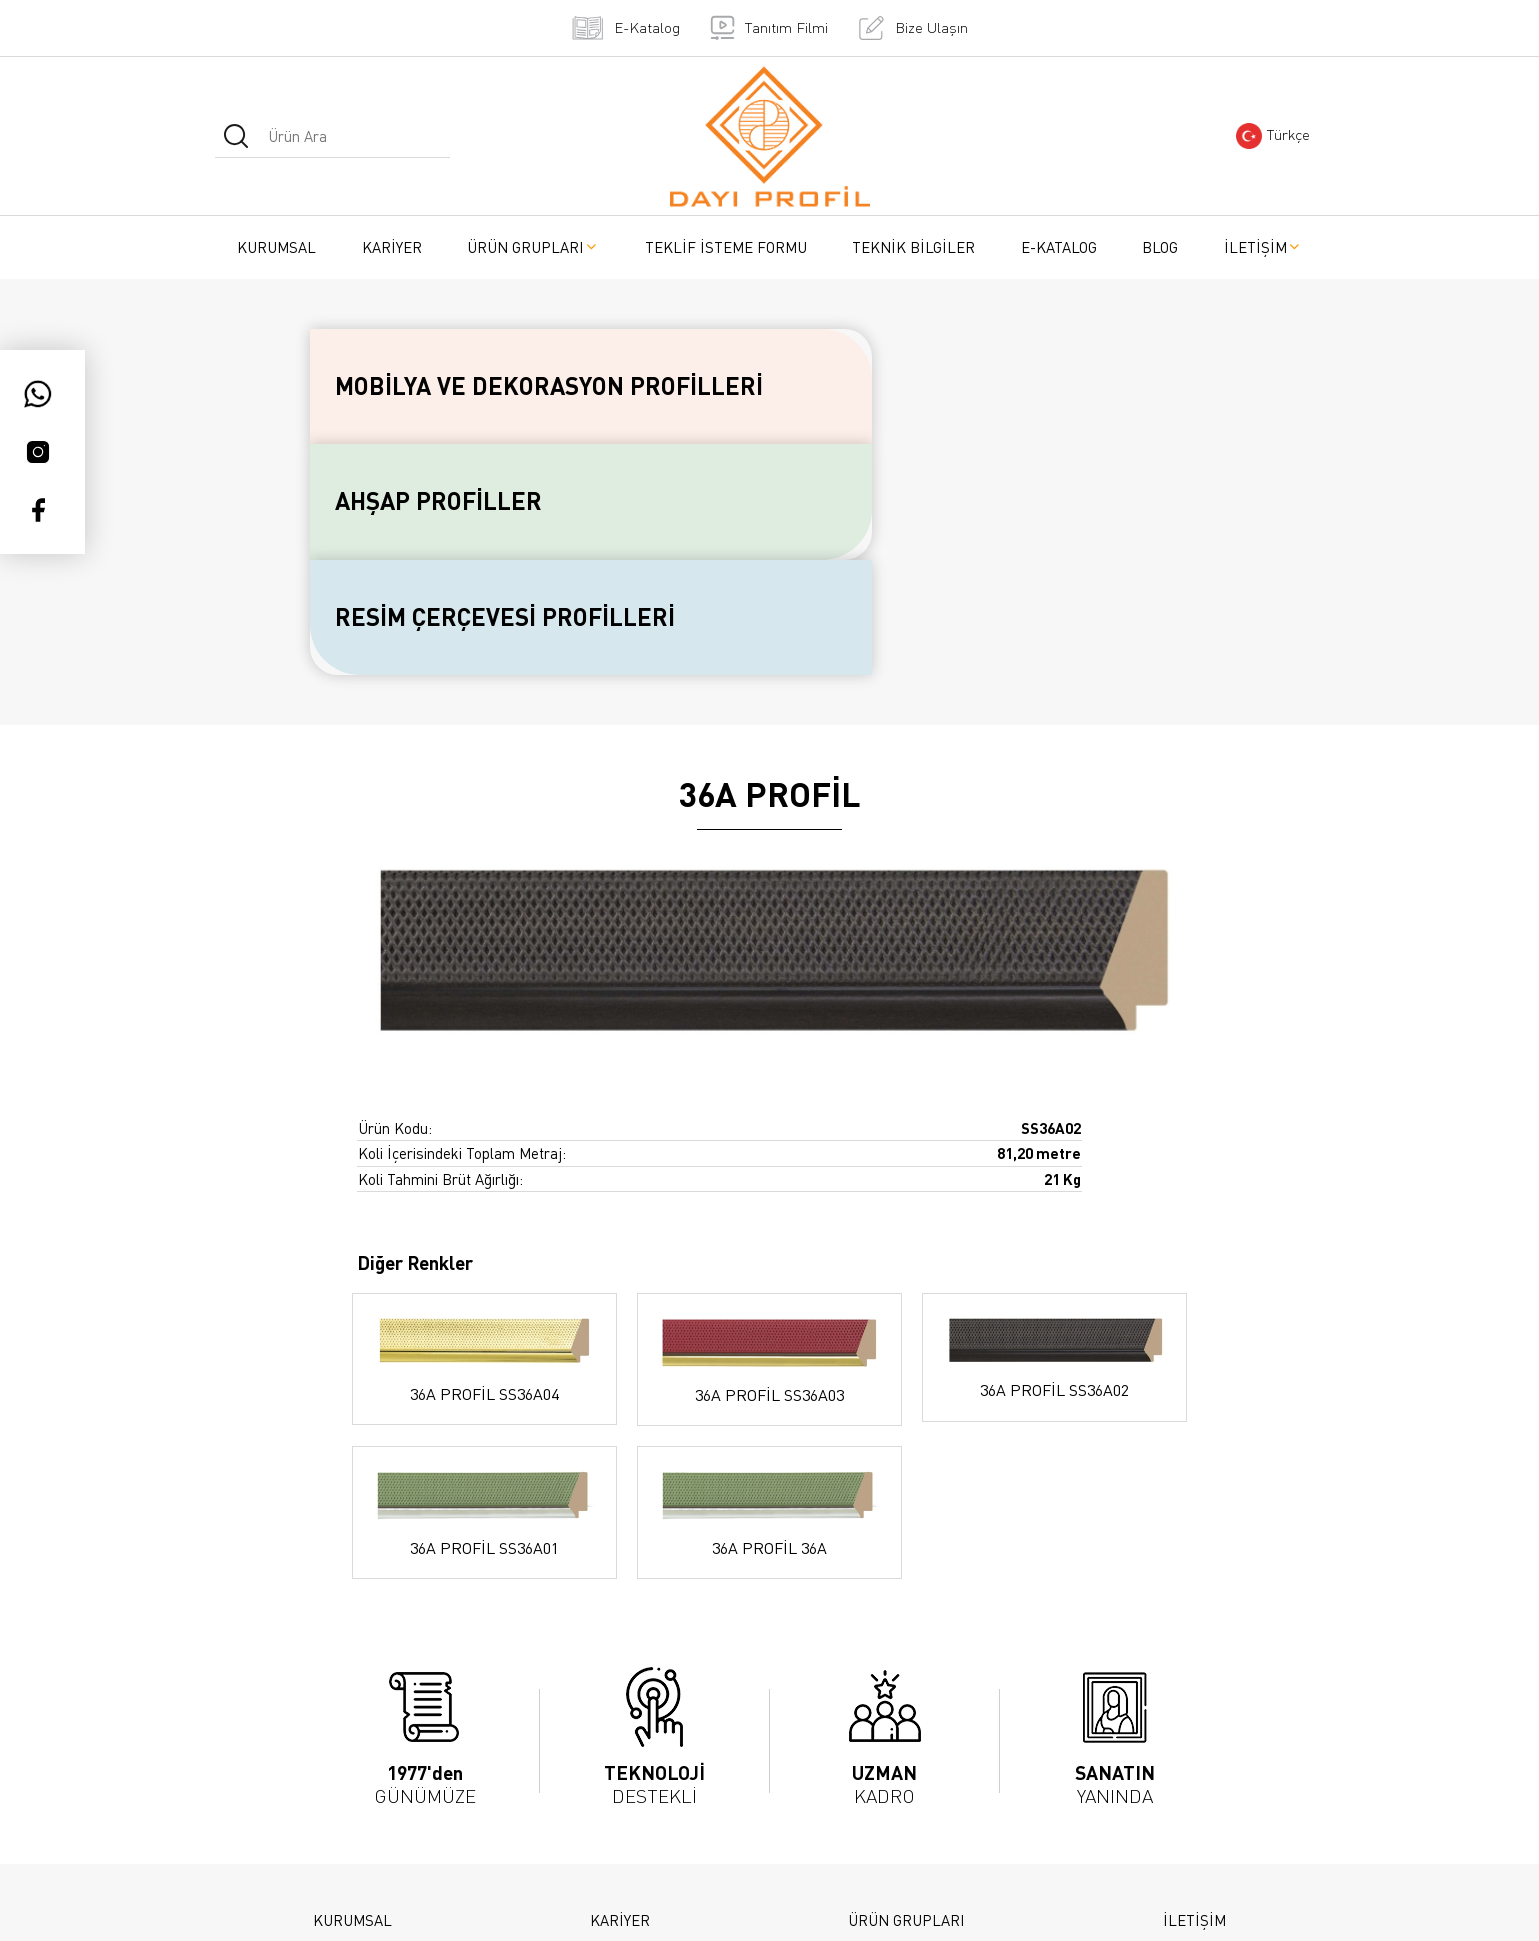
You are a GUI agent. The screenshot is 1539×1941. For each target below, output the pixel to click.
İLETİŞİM (1263, 247)
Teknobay (975, 1904)
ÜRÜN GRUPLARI (533, 247)
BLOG (1160, 247)
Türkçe (1273, 136)
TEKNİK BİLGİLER (913, 247)
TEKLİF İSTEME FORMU (726, 247)
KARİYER (392, 247)
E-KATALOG (1059, 247)
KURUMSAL (276, 247)
